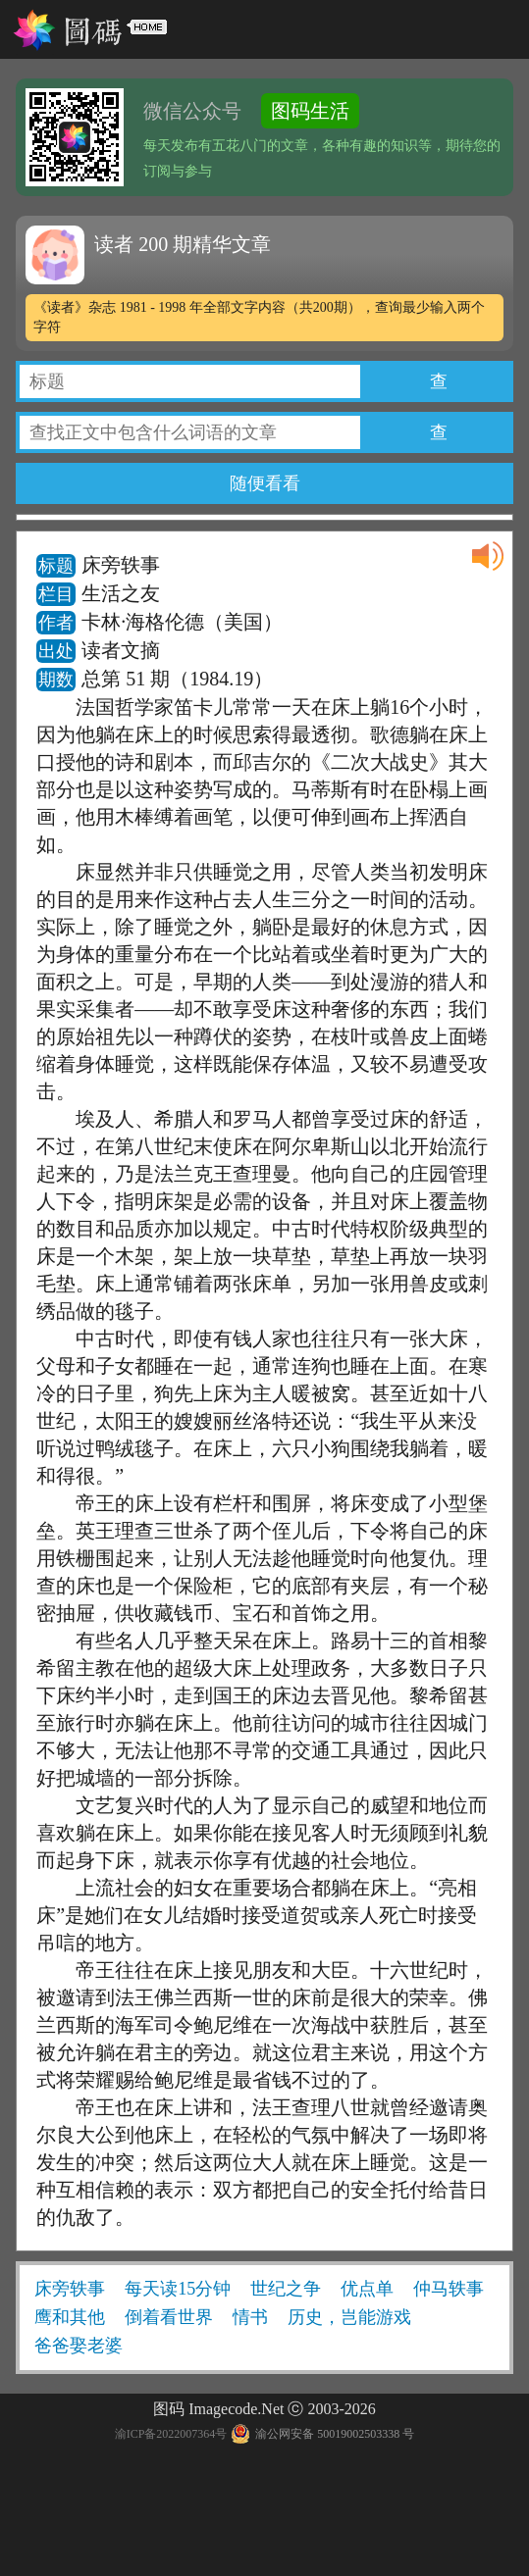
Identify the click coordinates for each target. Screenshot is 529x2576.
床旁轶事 (69, 2288)
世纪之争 (285, 2288)
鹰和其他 (69, 2317)
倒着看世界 (169, 2317)
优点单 (367, 2288)
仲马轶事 (448, 2288)
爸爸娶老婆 (78, 2345)
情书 (250, 2317)
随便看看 (265, 483)
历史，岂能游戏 (349, 2317)
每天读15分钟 (178, 2288)
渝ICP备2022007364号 (171, 2434)
